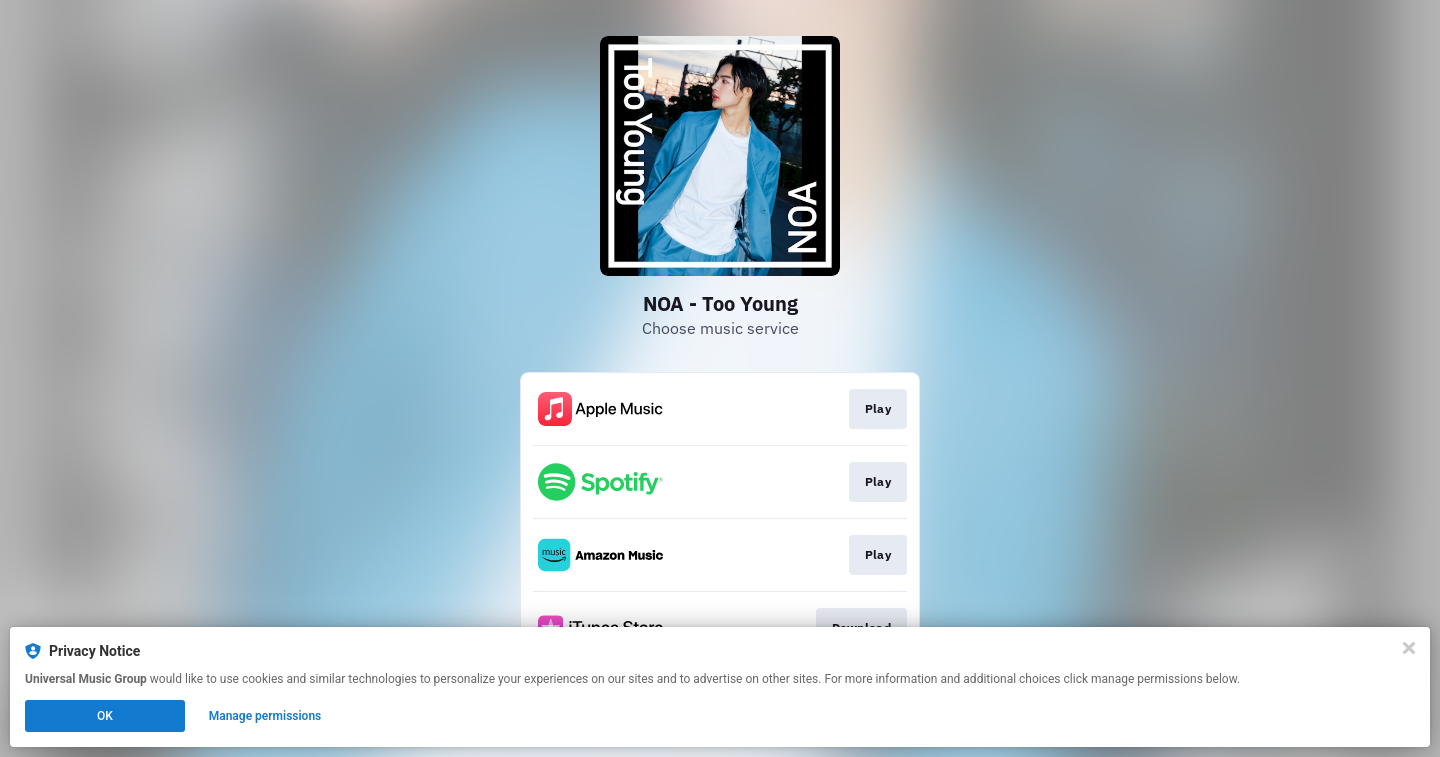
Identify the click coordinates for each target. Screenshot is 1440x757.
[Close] (1409, 648)
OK (105, 716)
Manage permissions (265, 716)
